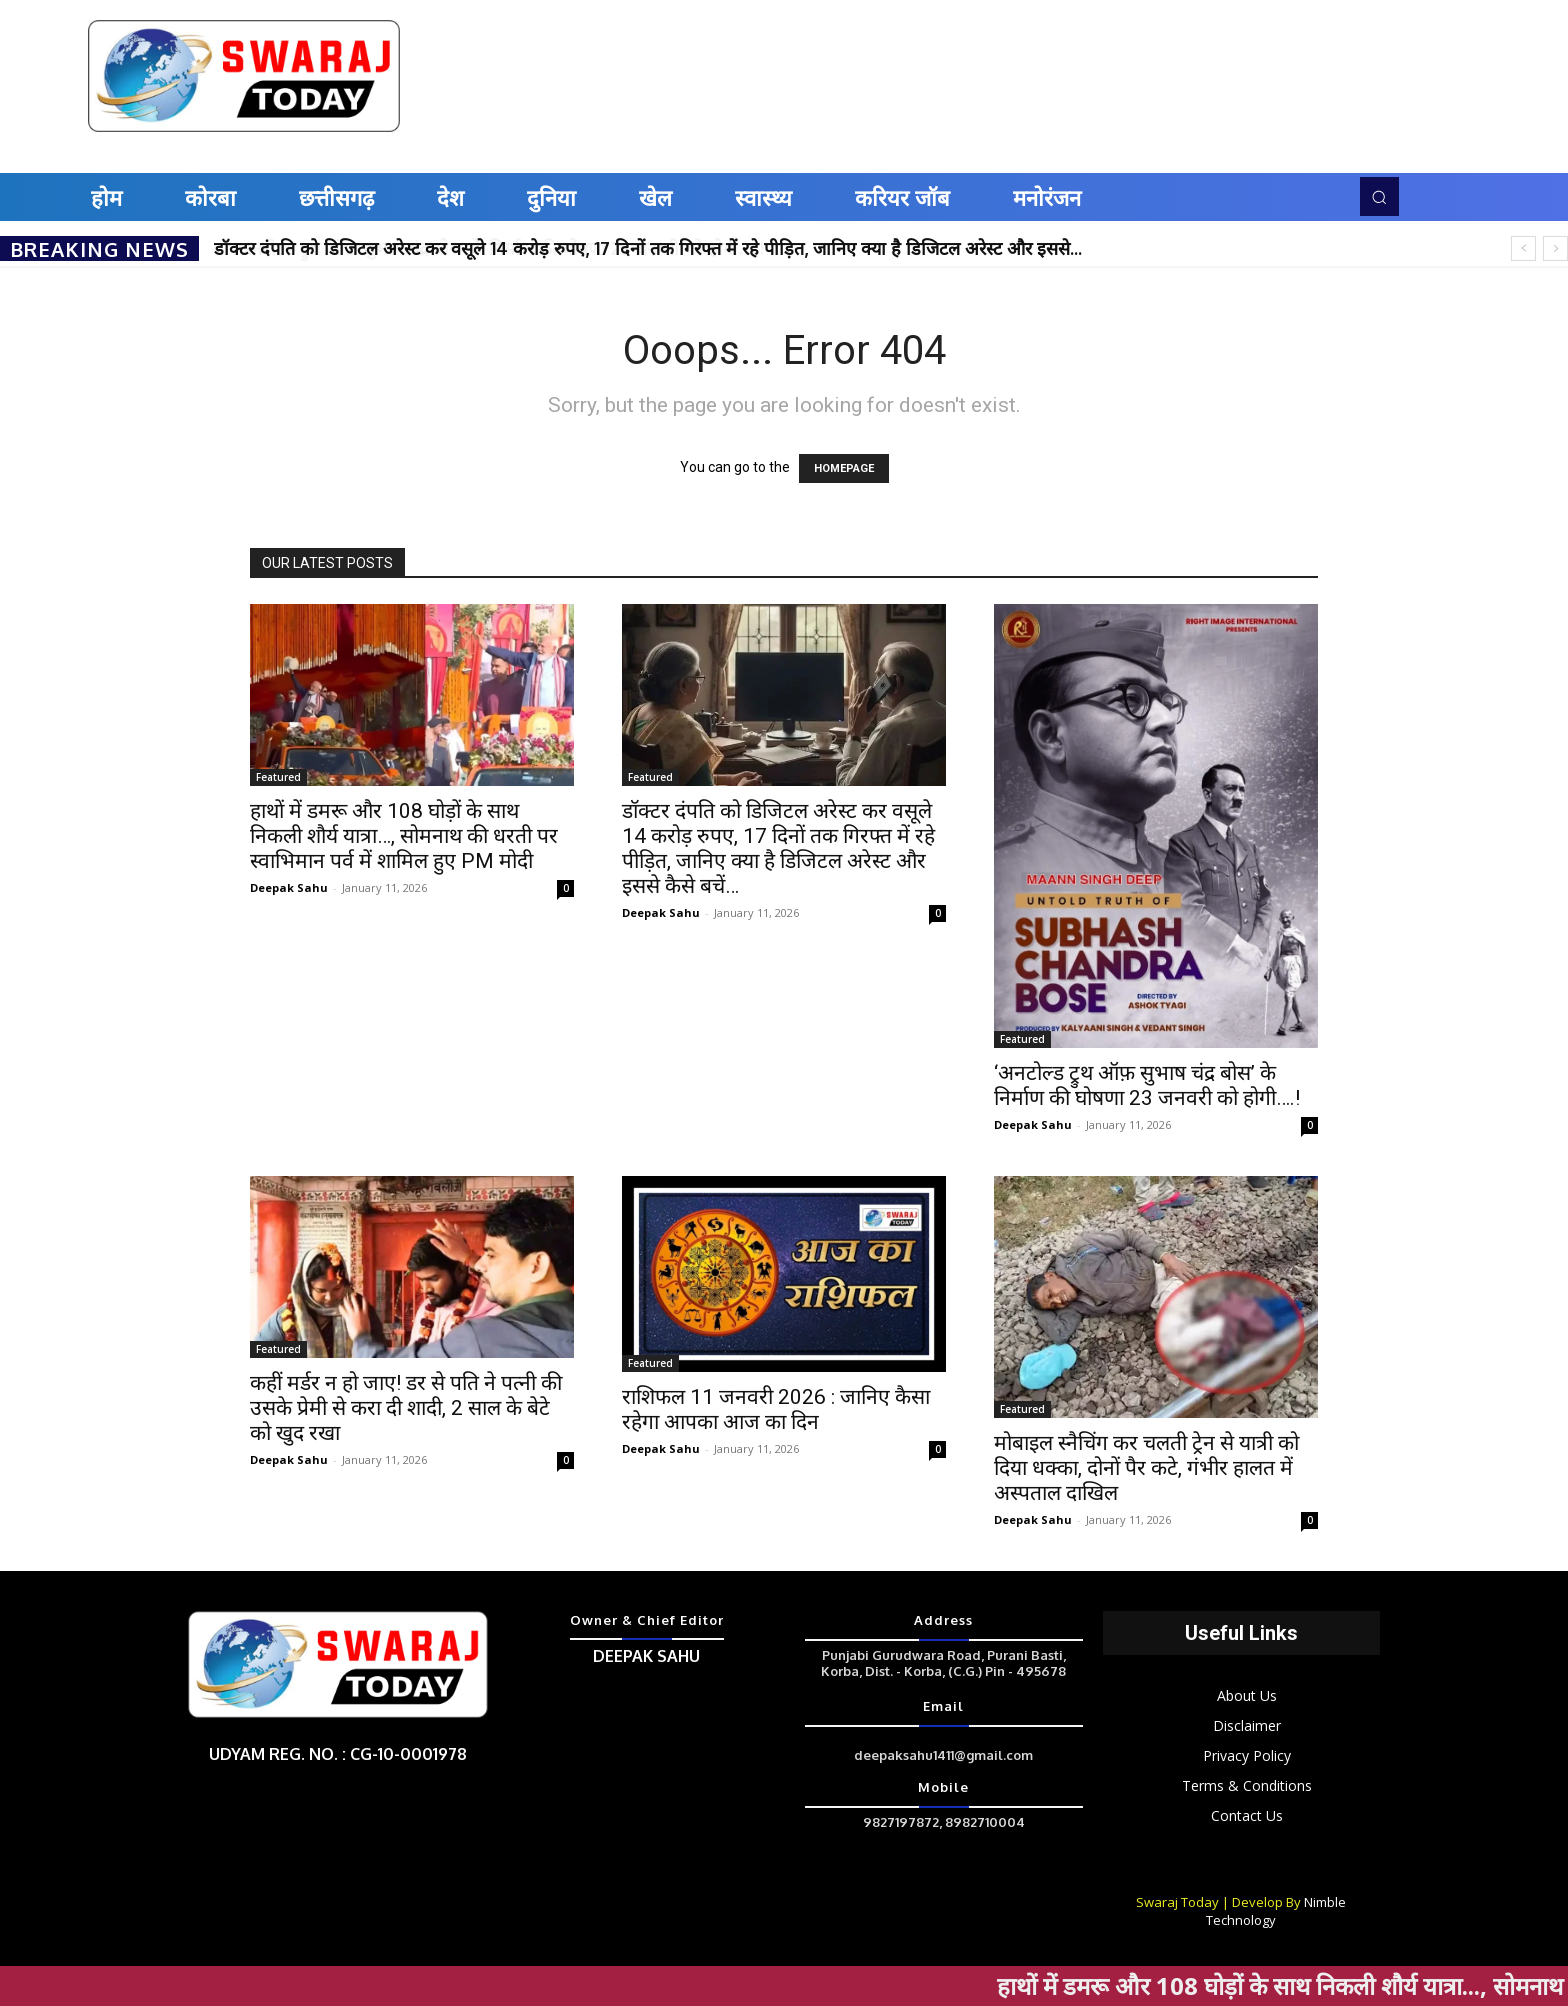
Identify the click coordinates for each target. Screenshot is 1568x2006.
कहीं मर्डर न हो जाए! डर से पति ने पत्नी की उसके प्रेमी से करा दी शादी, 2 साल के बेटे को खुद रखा (406, 1408)
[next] (1555, 248)
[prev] (1523, 248)
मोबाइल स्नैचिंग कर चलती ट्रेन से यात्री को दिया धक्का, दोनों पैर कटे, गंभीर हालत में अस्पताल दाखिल (1146, 1468)
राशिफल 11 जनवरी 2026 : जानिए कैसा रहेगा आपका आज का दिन (776, 1409)
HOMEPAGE (844, 468)
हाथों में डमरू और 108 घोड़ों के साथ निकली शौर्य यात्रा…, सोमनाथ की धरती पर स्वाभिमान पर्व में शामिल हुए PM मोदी (404, 836)
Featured (278, 777)
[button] (1379, 196)
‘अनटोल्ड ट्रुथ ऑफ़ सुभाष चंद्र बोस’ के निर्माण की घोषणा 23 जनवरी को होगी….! (1147, 1085)
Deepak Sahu (289, 887)
